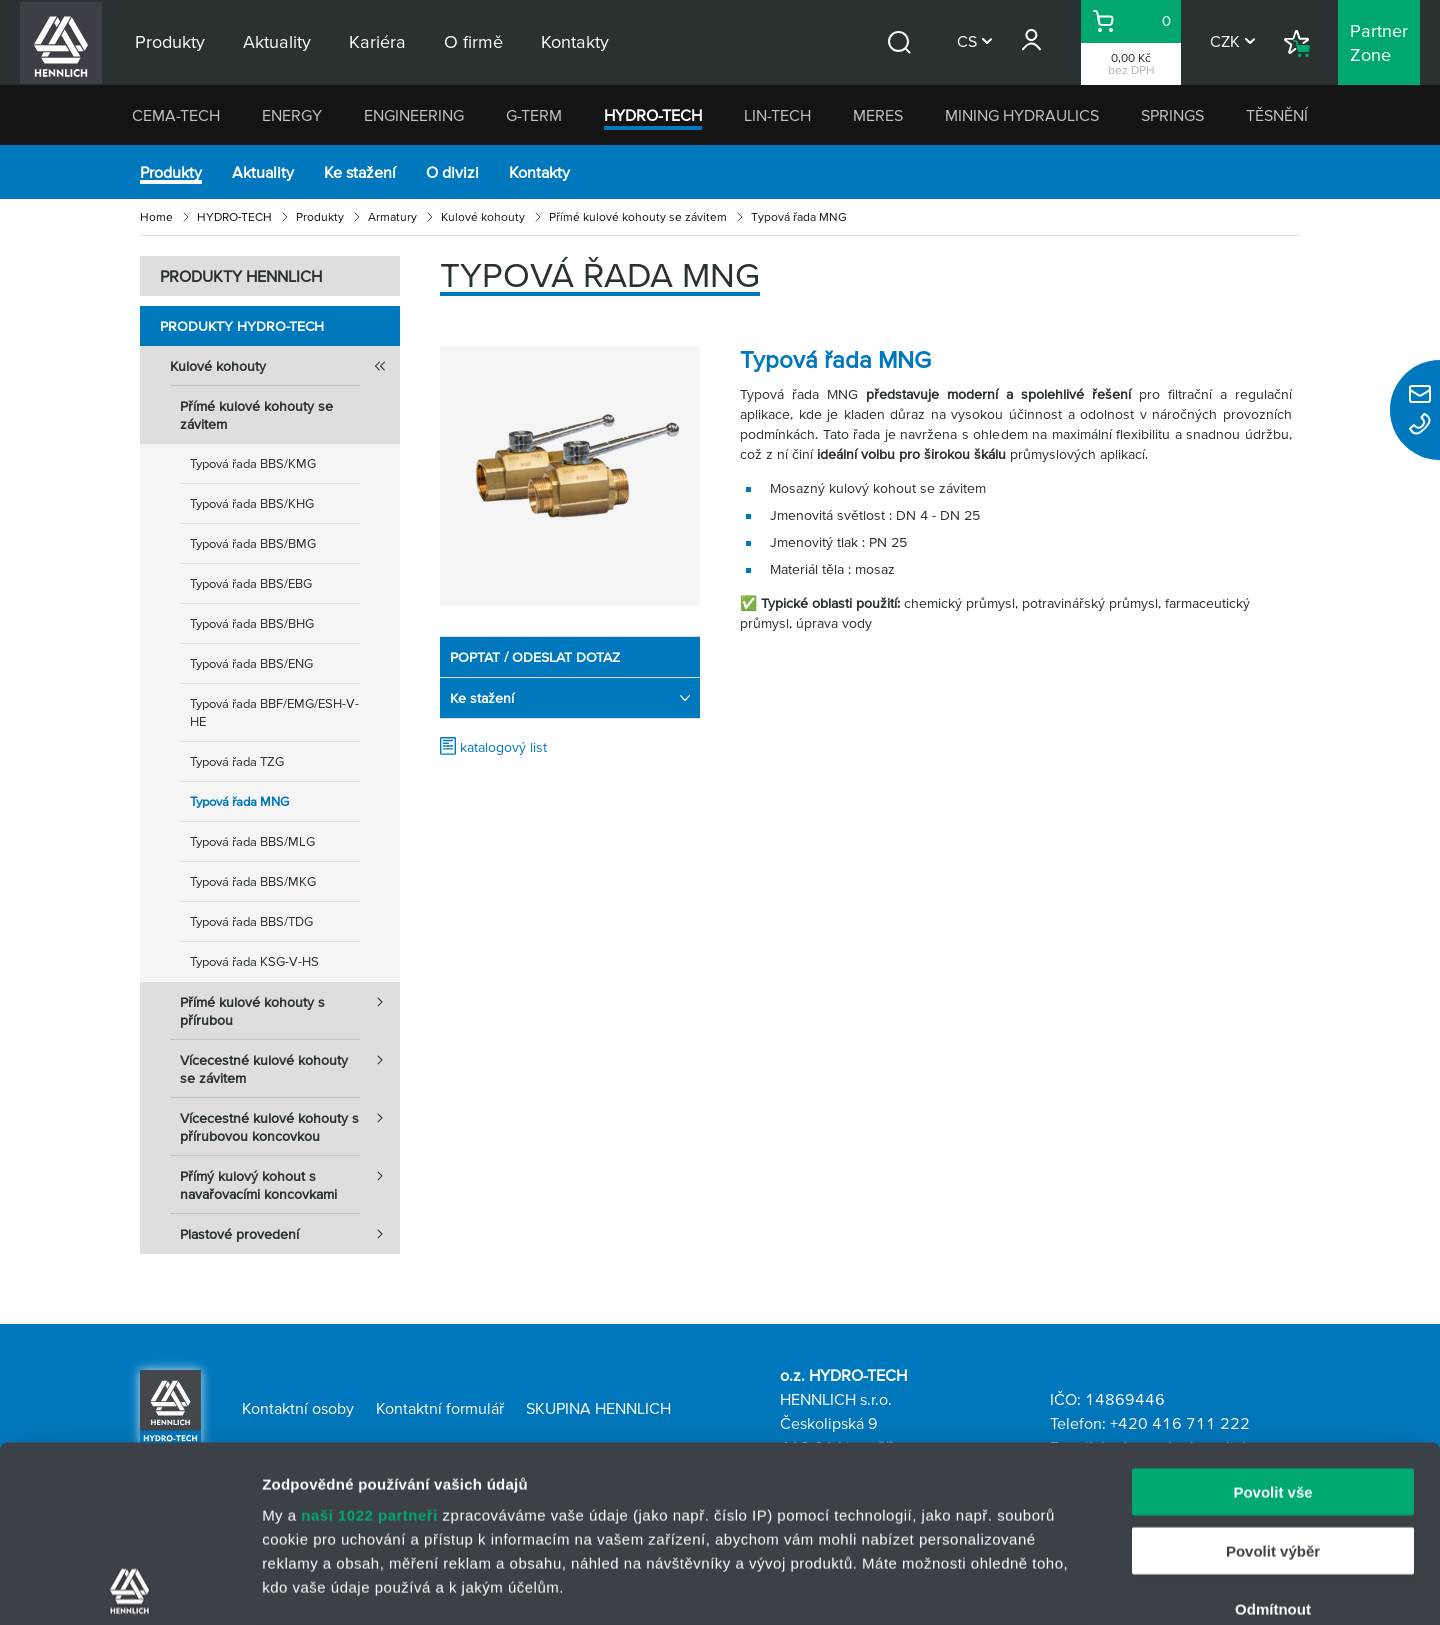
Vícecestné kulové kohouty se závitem (290, 1063)
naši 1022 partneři (369, 1339)
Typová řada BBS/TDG (251, 921)
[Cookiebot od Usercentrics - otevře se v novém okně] (129, 1586)
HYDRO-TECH (653, 115)
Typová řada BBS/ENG (251, 663)
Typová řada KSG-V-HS (254, 961)
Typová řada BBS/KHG (252, 503)
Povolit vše (1272, 1316)
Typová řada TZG (237, 761)
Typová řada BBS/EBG (251, 583)
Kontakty (539, 172)
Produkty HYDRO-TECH (242, 326)
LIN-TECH (777, 115)
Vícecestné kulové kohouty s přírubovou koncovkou (290, 1121)
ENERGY (292, 115)
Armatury (392, 216)
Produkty (171, 172)
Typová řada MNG (239, 801)
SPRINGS (1172, 115)
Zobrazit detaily (1057, 1585)
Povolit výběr (1273, 1374)
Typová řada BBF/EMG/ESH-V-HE (274, 712)
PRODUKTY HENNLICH (241, 276)
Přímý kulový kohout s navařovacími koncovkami (290, 1179)
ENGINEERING (414, 115)
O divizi (452, 172)
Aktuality (263, 172)
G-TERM (534, 115)
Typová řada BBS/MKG (253, 881)
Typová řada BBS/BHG (252, 623)
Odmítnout (1273, 1433)
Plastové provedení (290, 1234)
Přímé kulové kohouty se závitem (638, 216)
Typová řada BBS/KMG (253, 463)
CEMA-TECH (176, 115)
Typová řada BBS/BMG (253, 543)
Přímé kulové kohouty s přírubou (290, 1005)
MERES (878, 115)
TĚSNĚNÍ (1277, 115)
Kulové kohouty (483, 216)
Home (156, 216)
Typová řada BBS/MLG (252, 841)
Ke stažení (360, 172)
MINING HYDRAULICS (1022, 115)
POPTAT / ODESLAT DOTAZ (535, 657)
